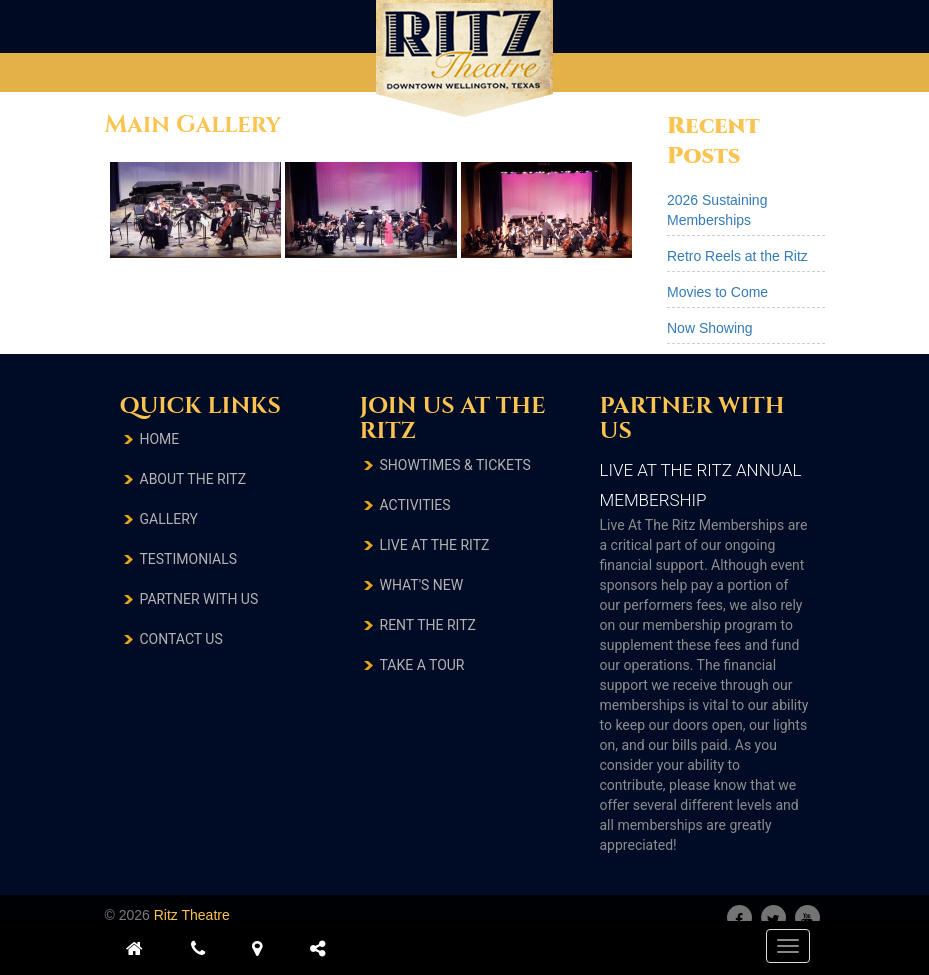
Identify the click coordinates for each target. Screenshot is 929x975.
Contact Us (181, 639)
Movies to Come (717, 292)
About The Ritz (193, 479)
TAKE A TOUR (422, 665)
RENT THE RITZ (428, 625)
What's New (422, 585)
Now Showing (710, 328)
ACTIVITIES (415, 505)
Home (160, 439)
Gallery (169, 519)
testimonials (189, 559)
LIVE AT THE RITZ (435, 545)
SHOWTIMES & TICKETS (455, 465)
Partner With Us (199, 599)
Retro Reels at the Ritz (737, 256)
